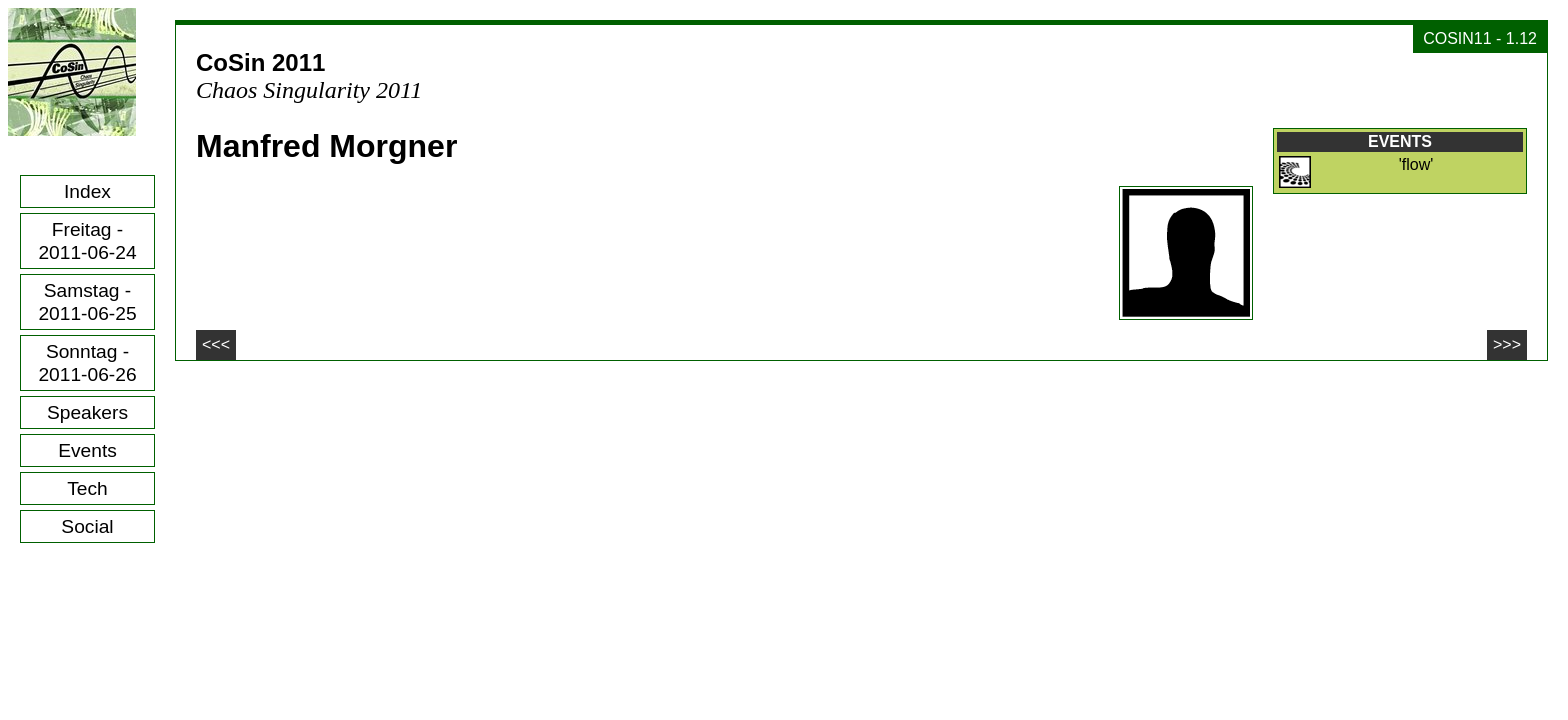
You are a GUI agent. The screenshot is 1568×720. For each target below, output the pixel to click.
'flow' (1416, 164)
